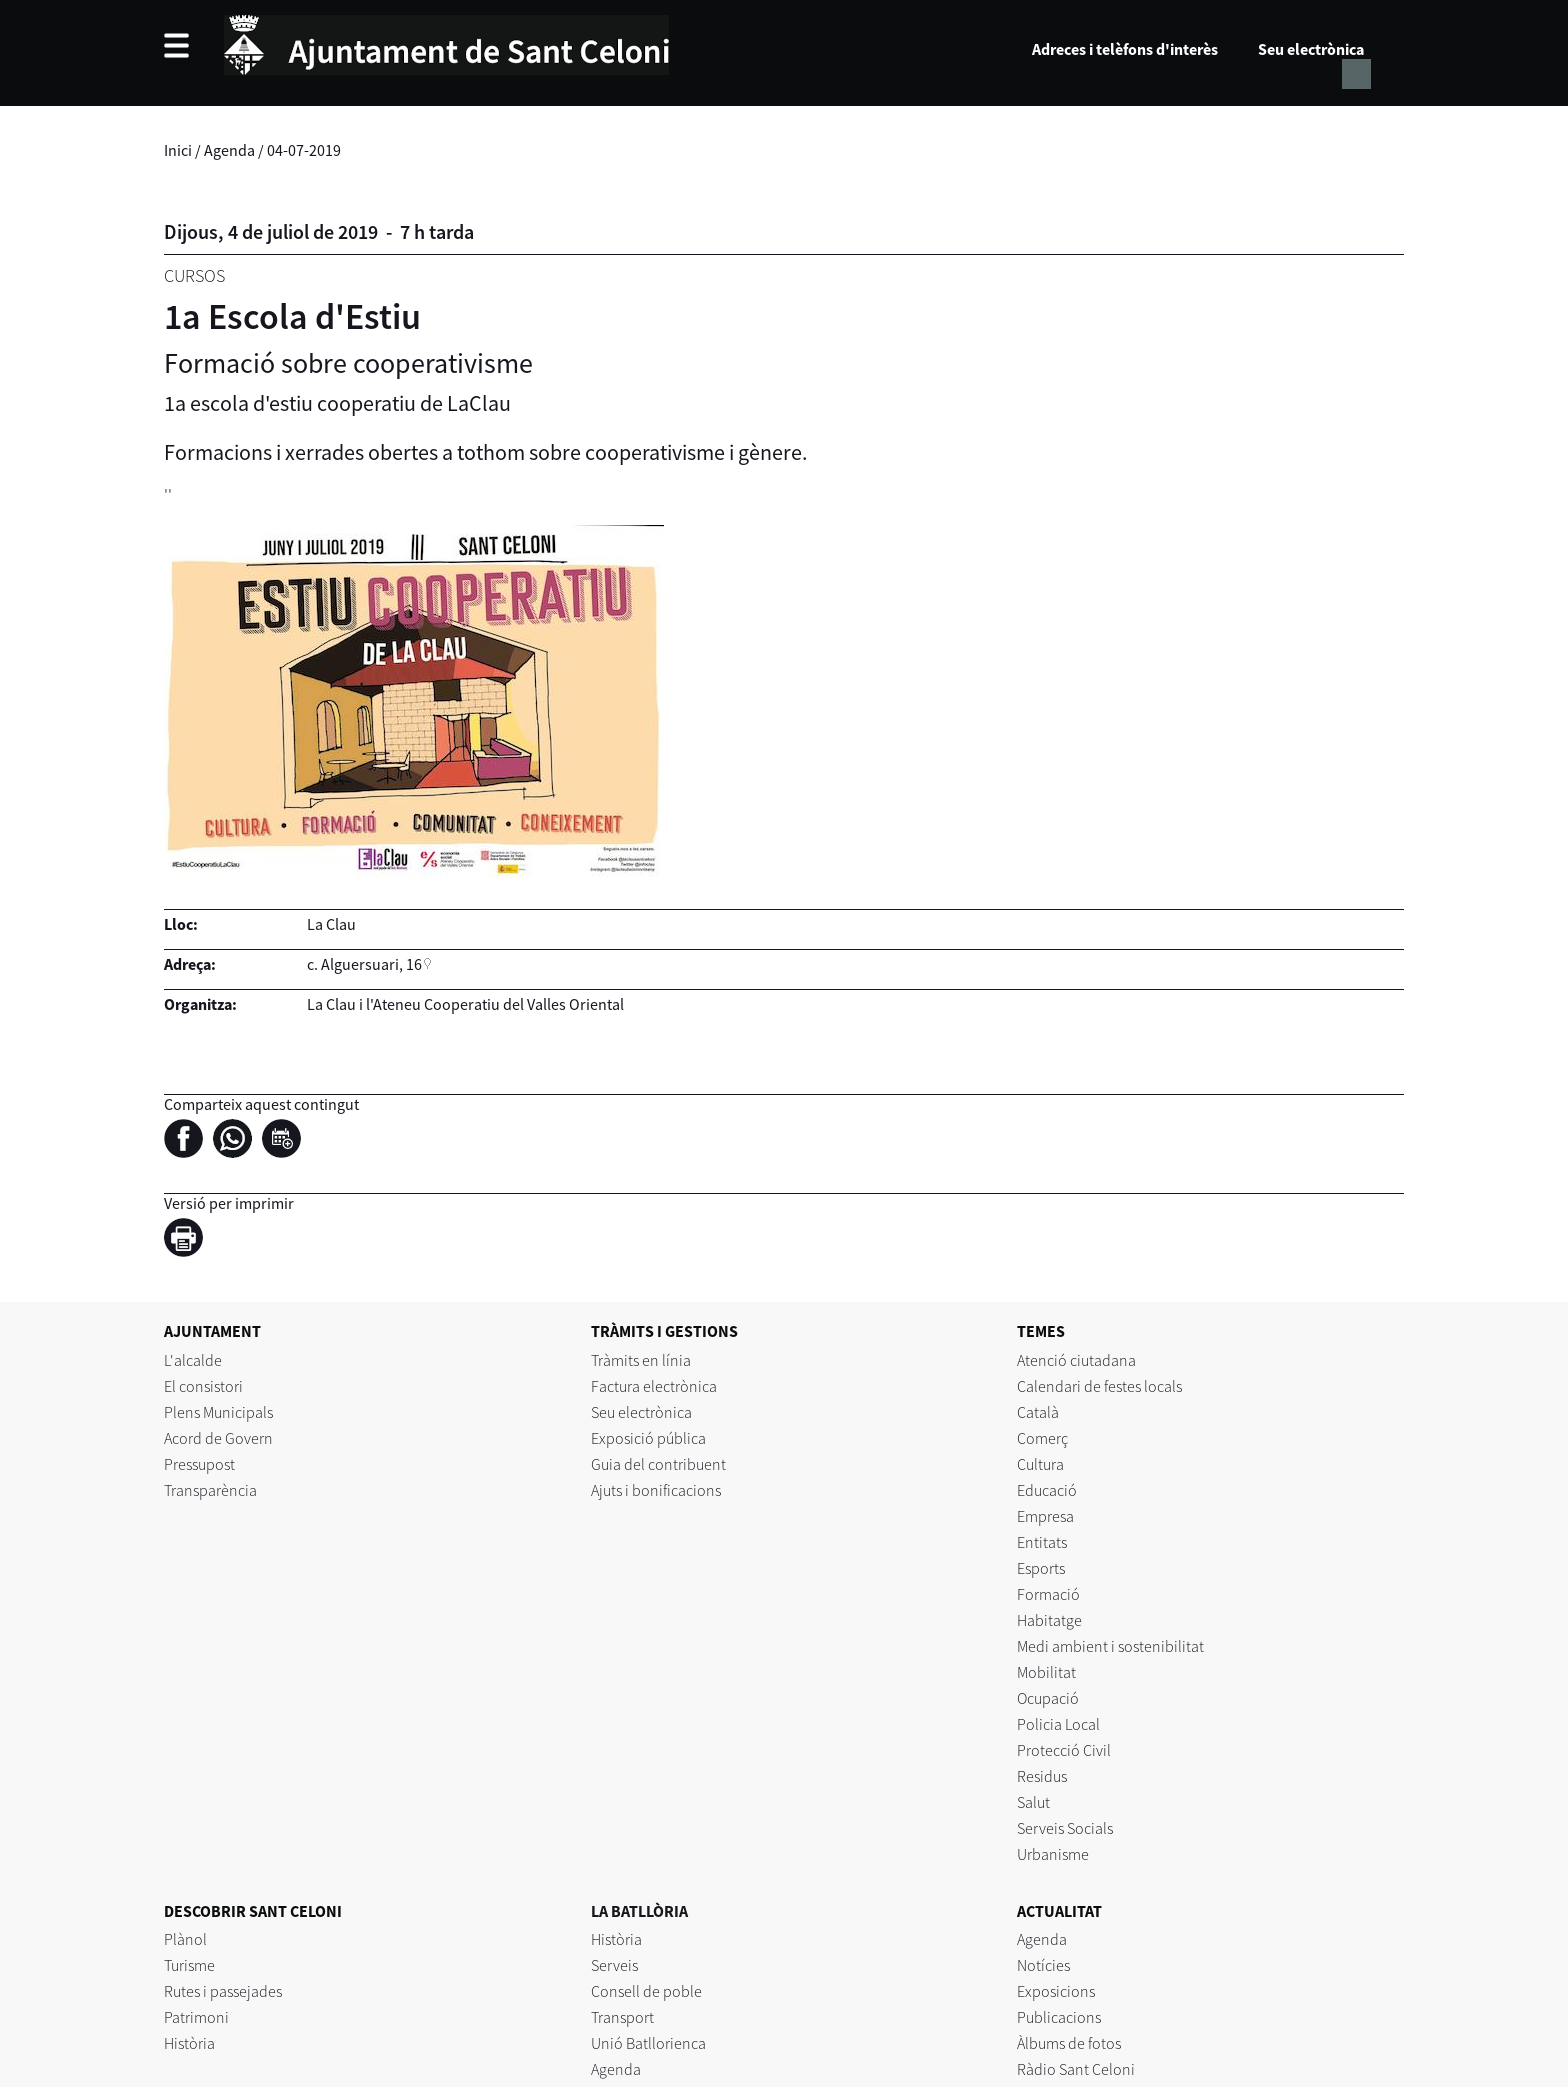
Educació (1047, 1490)
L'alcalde (193, 1360)
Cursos (194, 275)
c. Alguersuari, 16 (364, 964)
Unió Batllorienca (648, 2043)
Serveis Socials (1065, 1828)
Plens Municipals (218, 1412)
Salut (1033, 1802)
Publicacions (1059, 2017)
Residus (1042, 1776)
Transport (622, 2017)
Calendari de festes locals (1099, 1386)
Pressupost (199, 1464)
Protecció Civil (1064, 1750)
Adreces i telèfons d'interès (1125, 49)
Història (189, 2043)
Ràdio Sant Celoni (1076, 2069)
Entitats (1042, 1542)
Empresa (1045, 1516)
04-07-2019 (304, 150)
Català (1038, 1412)
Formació (1048, 1594)
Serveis (614, 1965)
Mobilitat (1046, 1672)
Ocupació (1048, 1698)
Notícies (1043, 1965)
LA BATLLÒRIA (639, 1911)
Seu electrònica (1311, 49)
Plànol (185, 1939)
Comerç (1042, 1438)
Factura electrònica (654, 1386)
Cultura (1040, 1464)
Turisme (189, 1965)
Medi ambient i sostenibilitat (1110, 1646)
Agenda (229, 150)
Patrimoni (196, 2017)
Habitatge (1049, 1620)
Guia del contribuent (658, 1464)
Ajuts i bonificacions (656, 1490)
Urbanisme (1053, 1854)
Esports (1041, 1568)
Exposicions (1056, 1991)
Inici (178, 150)
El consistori (203, 1386)
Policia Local (1058, 1724)
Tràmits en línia (641, 1360)
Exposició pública (648, 1438)
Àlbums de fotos (1069, 2043)
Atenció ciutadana (1076, 1360)
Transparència (210, 1490)
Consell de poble (646, 1991)
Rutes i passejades (223, 1991)
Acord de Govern (218, 1438)
